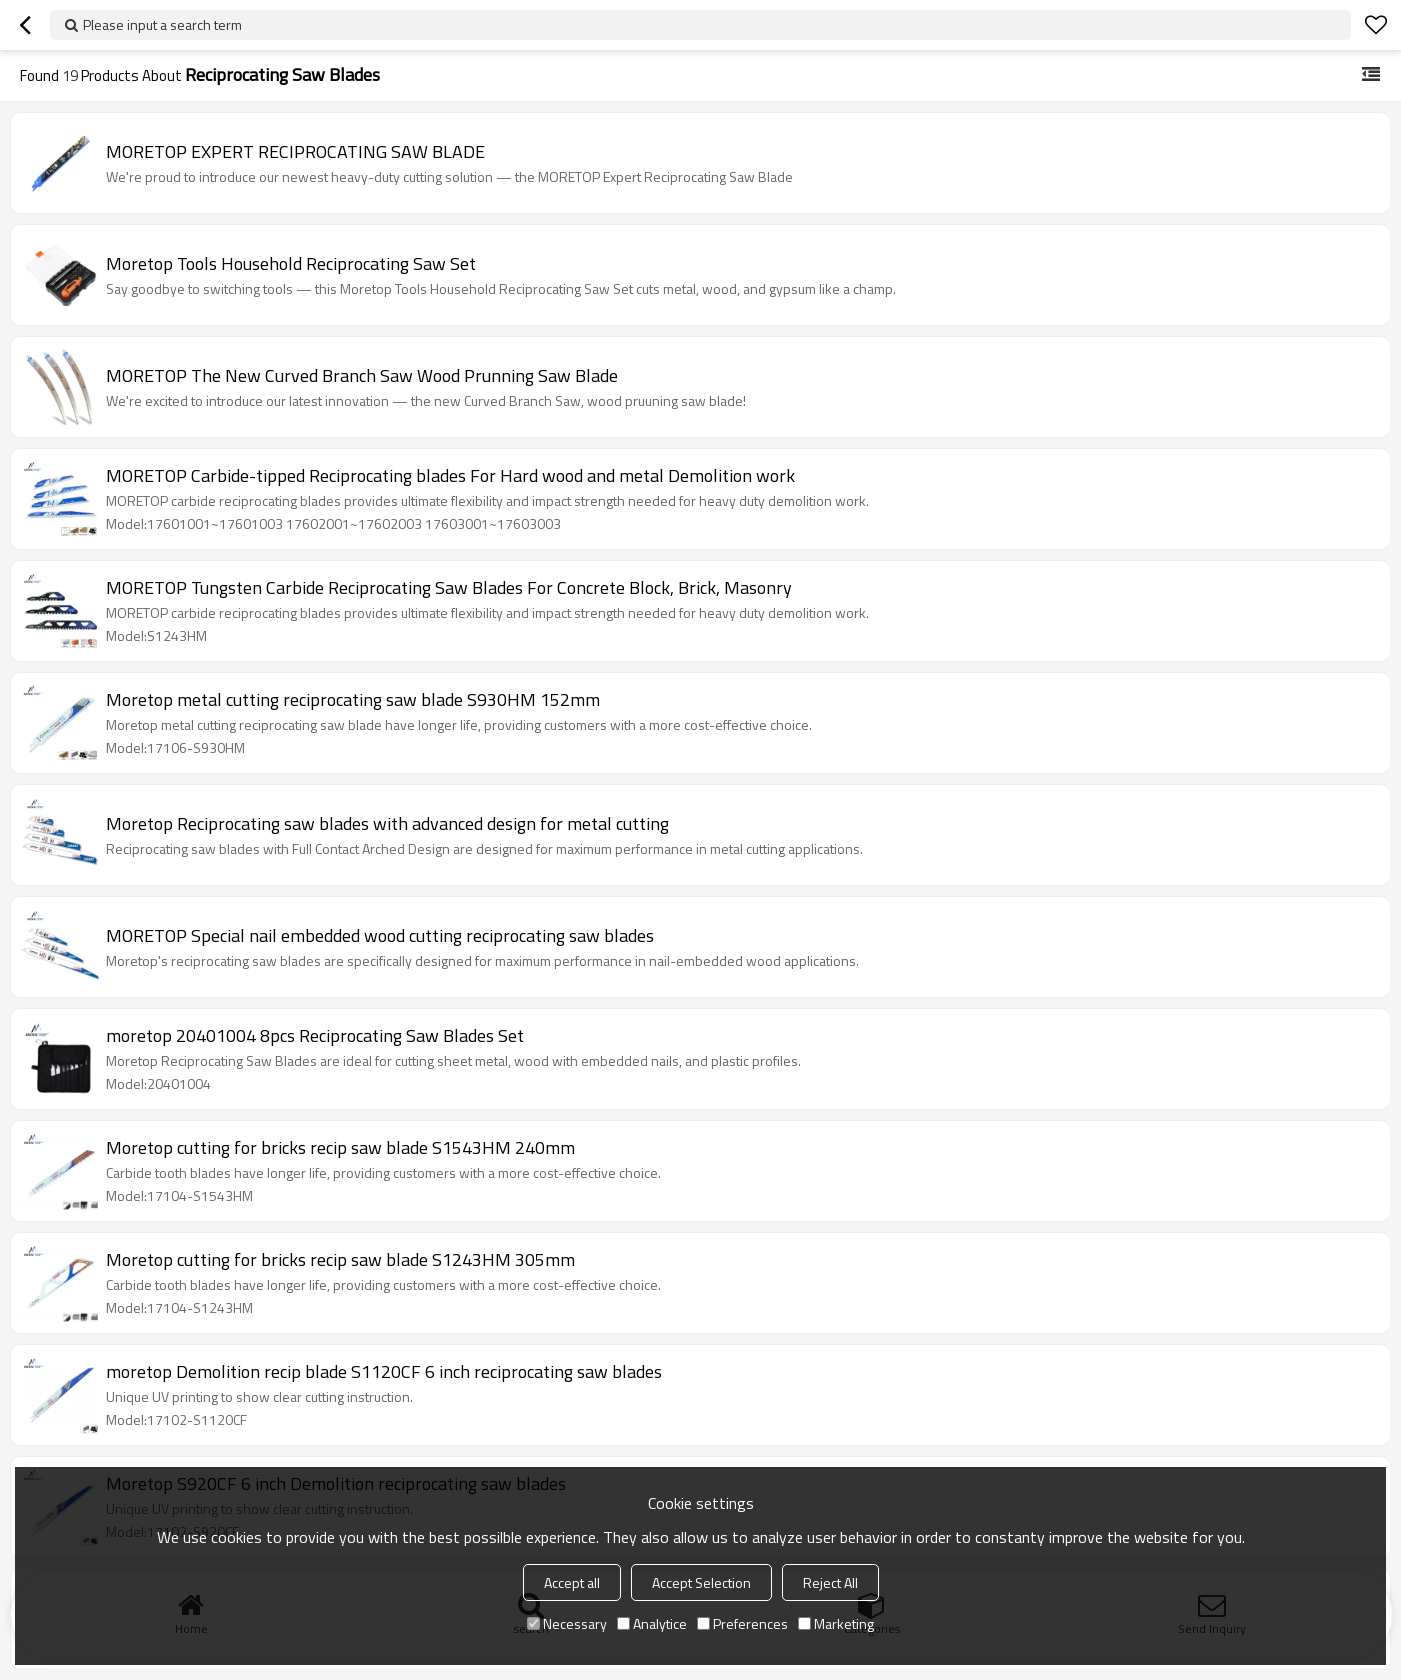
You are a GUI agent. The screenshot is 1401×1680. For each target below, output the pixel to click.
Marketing (836, 1623)
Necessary (567, 1623)
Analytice (652, 1623)
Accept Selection (701, 1582)
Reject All (830, 1582)
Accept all (572, 1582)
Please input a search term (162, 24)
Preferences (742, 1623)
